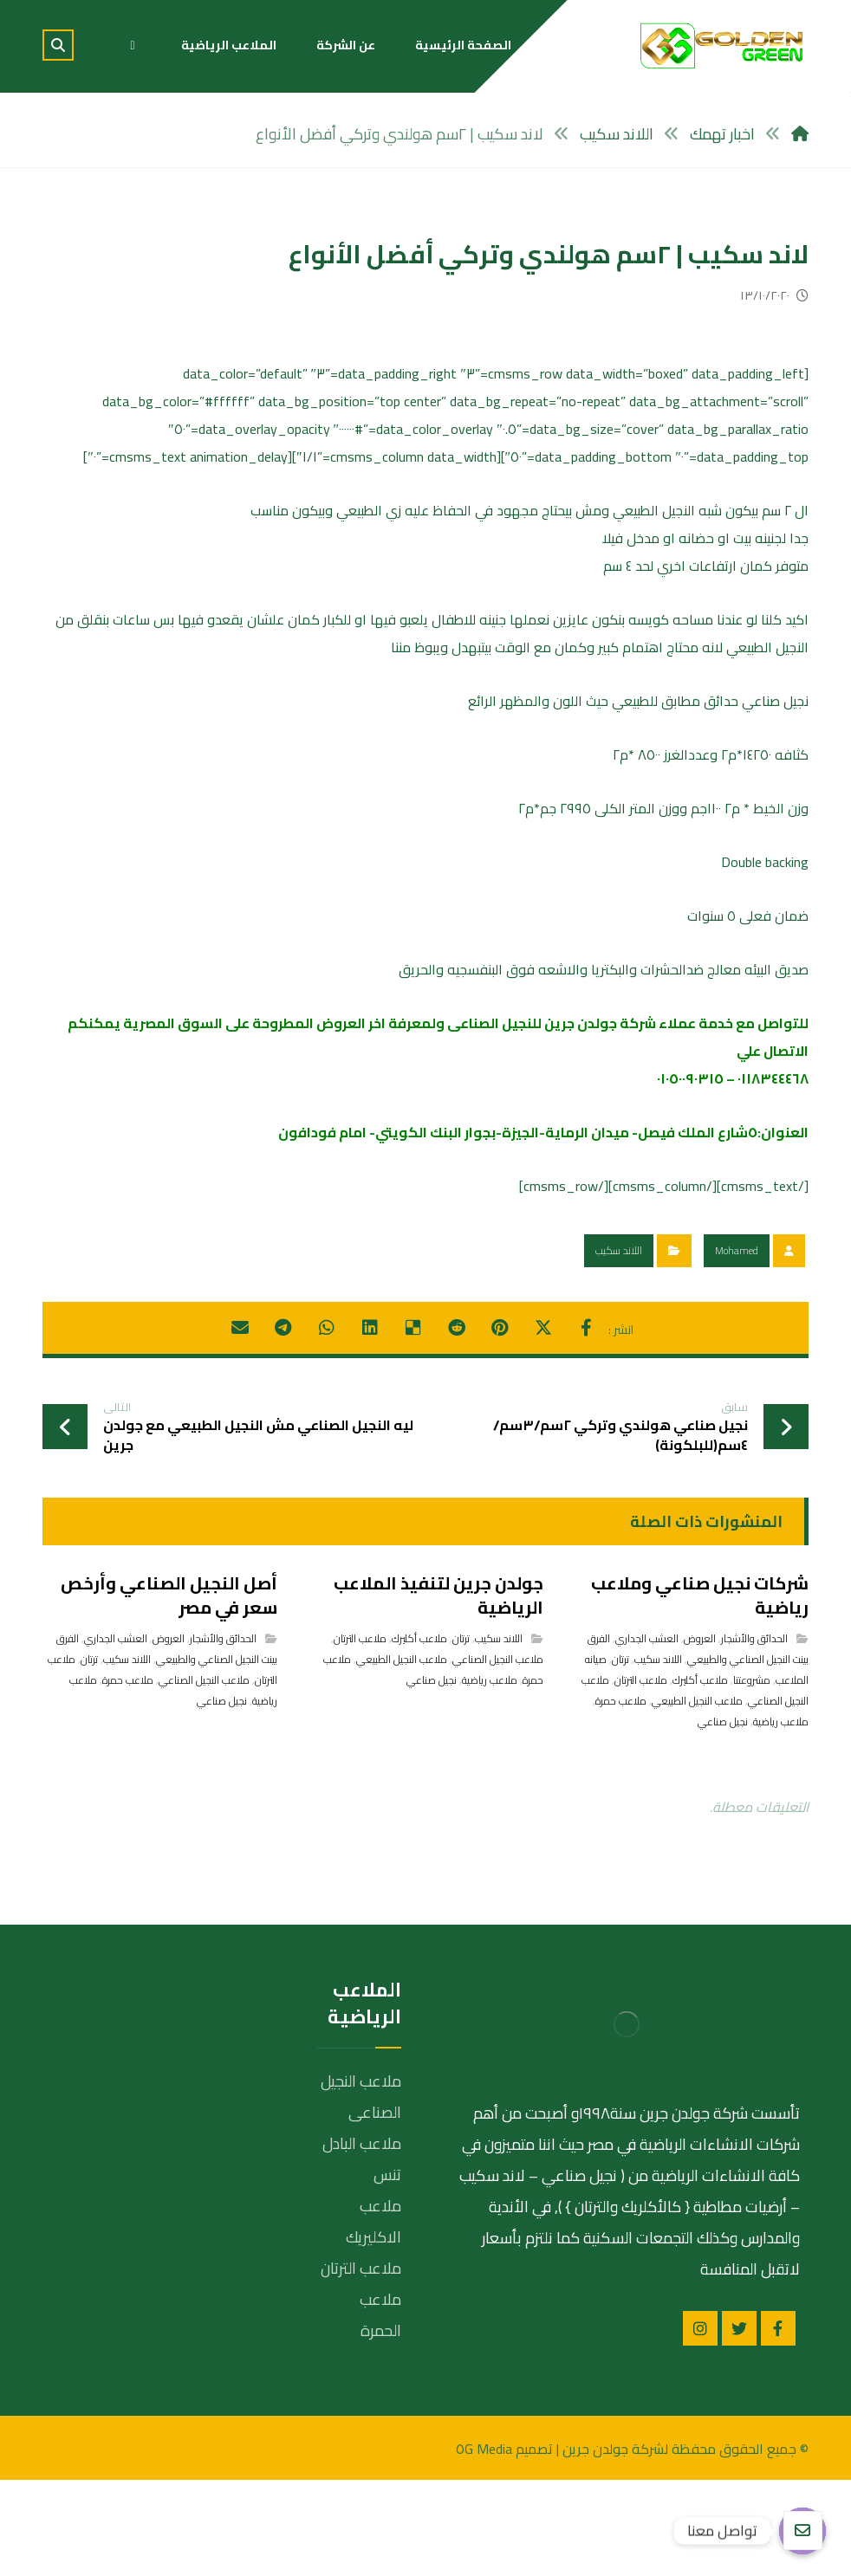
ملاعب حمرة (620, 1797)
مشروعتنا (751, 1776)
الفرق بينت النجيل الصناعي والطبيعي (698, 1745)
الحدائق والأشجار (754, 1734)
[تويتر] (739, 2424)
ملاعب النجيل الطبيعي (697, 1797)
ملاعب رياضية (781, 1818)
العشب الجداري (647, 1734)
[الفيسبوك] (778, 2424)
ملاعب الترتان (640, 1776)
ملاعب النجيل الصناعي (497, 1755)
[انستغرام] (700, 2424)
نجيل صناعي (723, 1818)
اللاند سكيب (618, 1346)
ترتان (620, 1755)
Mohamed (736, 1346)
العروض (700, 1734)
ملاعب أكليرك (700, 1776)
